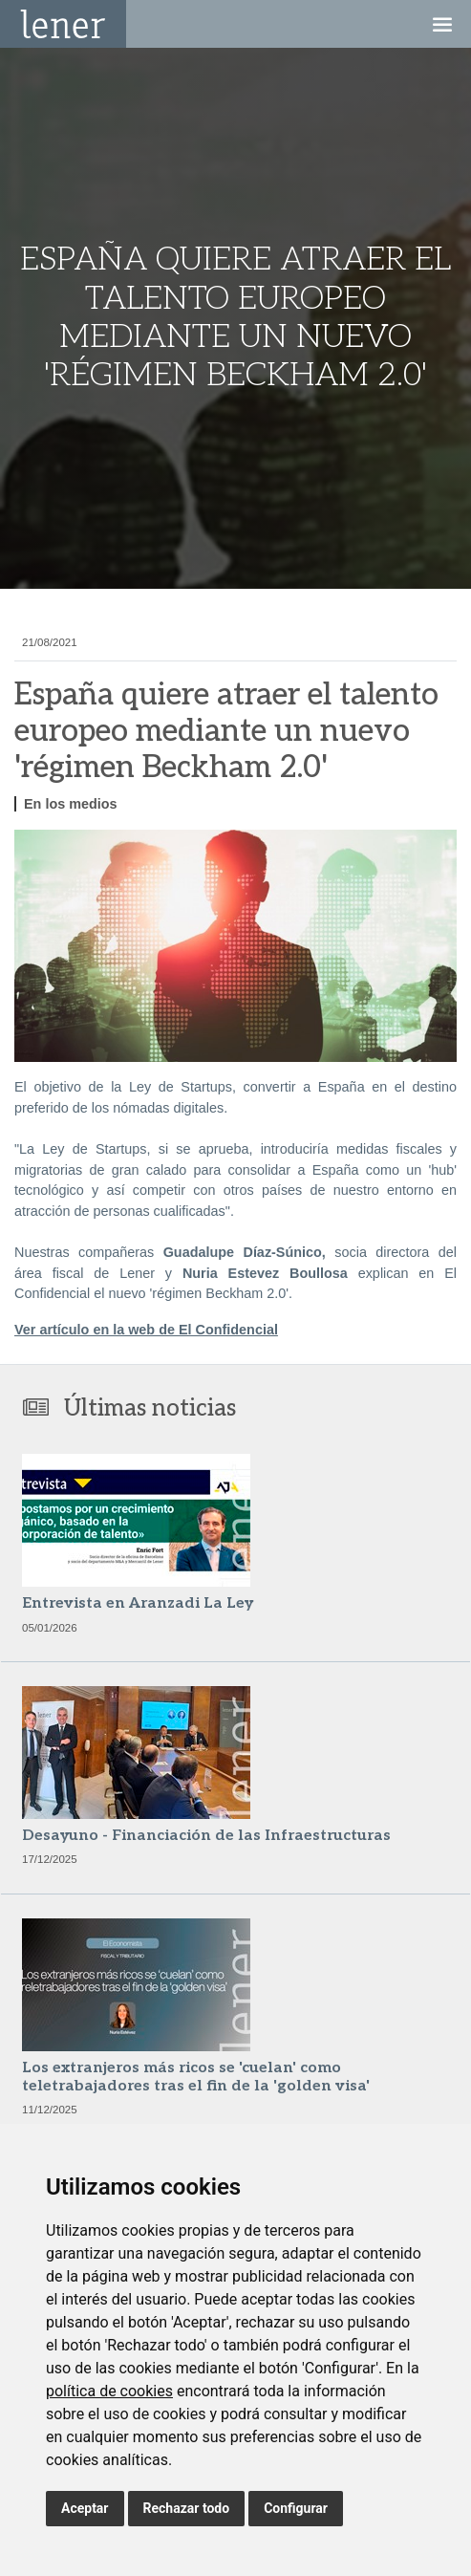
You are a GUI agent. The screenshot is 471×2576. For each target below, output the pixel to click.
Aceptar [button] (85, 2508)
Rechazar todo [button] (186, 2508)
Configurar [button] (296, 2508)
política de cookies (109, 2391)
